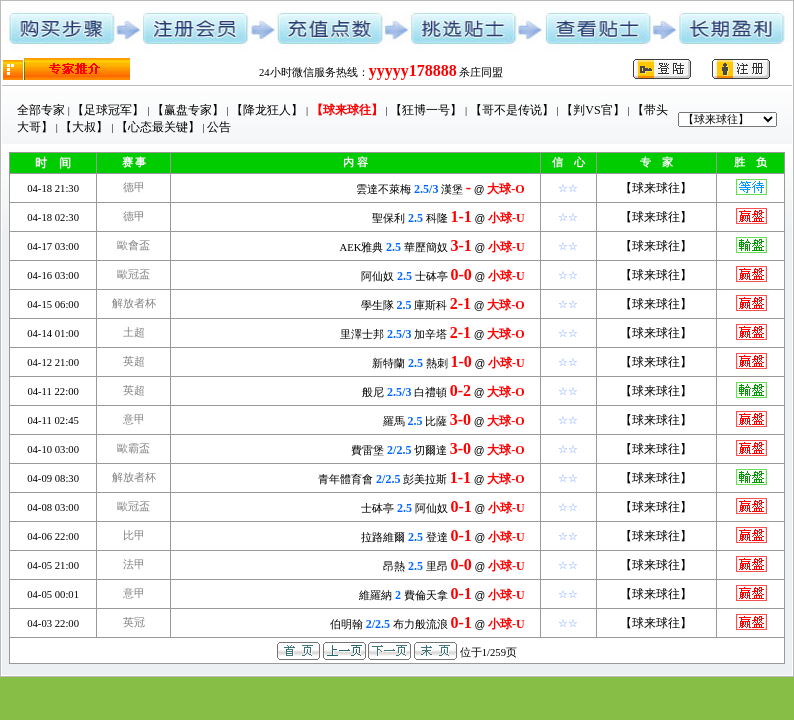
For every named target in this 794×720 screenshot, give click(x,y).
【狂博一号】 (426, 110)
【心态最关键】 (158, 127)
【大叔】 (84, 127)
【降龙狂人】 (267, 110)
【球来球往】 (656, 188)
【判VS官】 (592, 110)
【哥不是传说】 (512, 110)
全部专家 (41, 110)
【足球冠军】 (108, 110)
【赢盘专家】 (188, 110)
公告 (219, 127)
